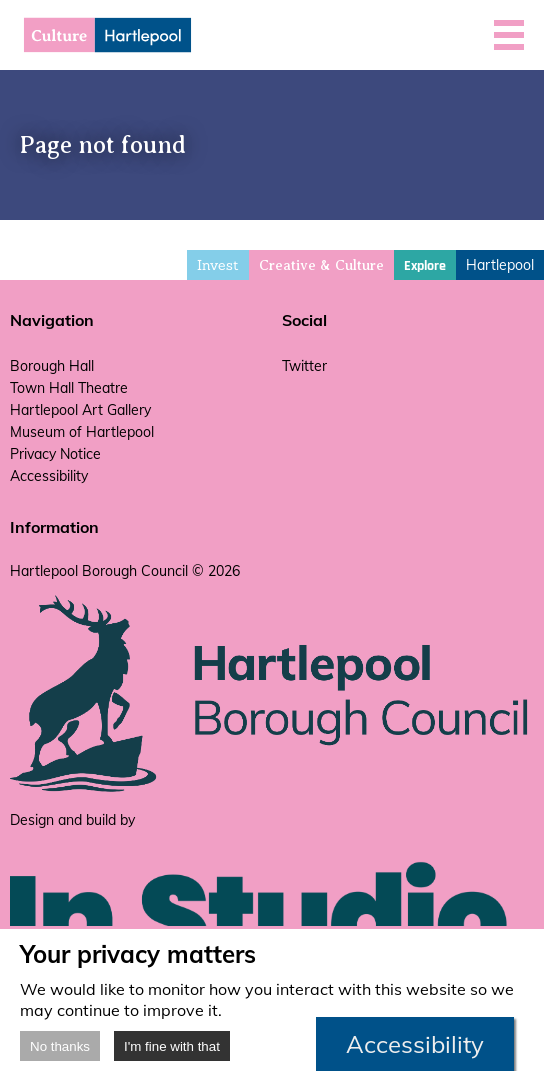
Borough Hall (52, 366)
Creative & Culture (321, 265)
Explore (425, 266)
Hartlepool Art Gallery (80, 410)
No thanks (60, 1046)
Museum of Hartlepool (82, 432)
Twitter (304, 366)
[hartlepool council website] (272, 788)
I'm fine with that (172, 1046)
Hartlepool (500, 265)
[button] (509, 35)
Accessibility (49, 476)
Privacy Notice (55, 454)
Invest (218, 265)
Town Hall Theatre (69, 388)
